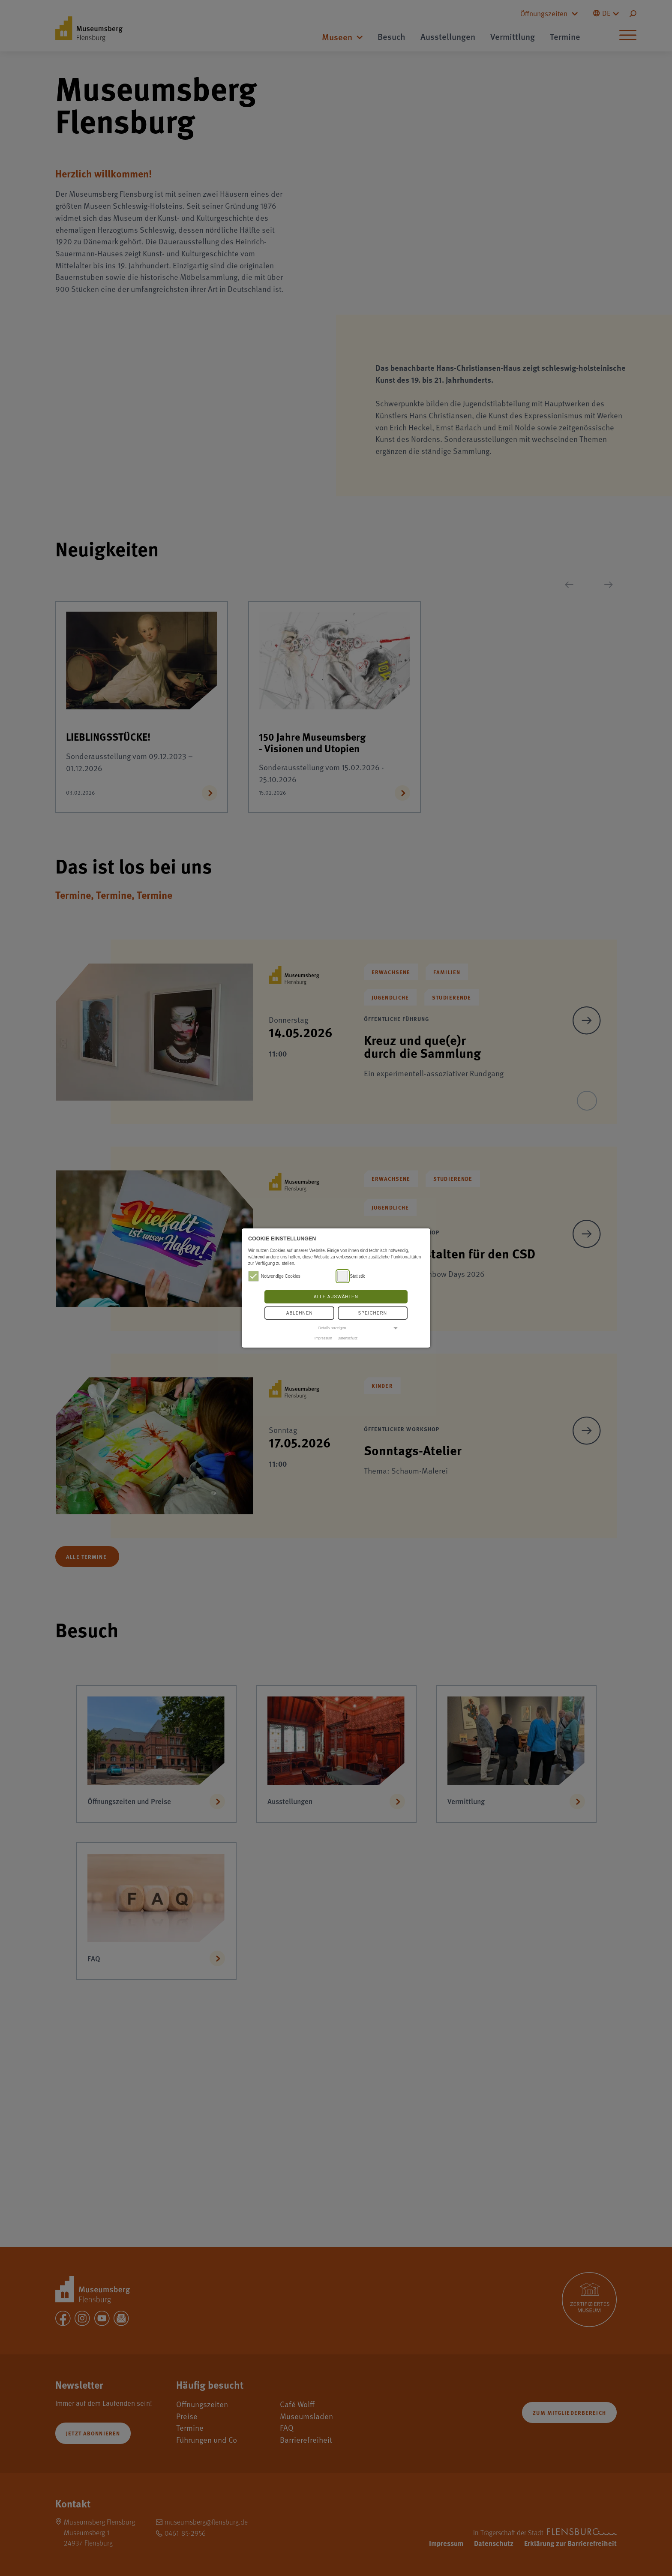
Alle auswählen (336, 1296)
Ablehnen (299, 1313)
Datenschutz (347, 1338)
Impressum (323, 1338)
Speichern (372, 1313)
